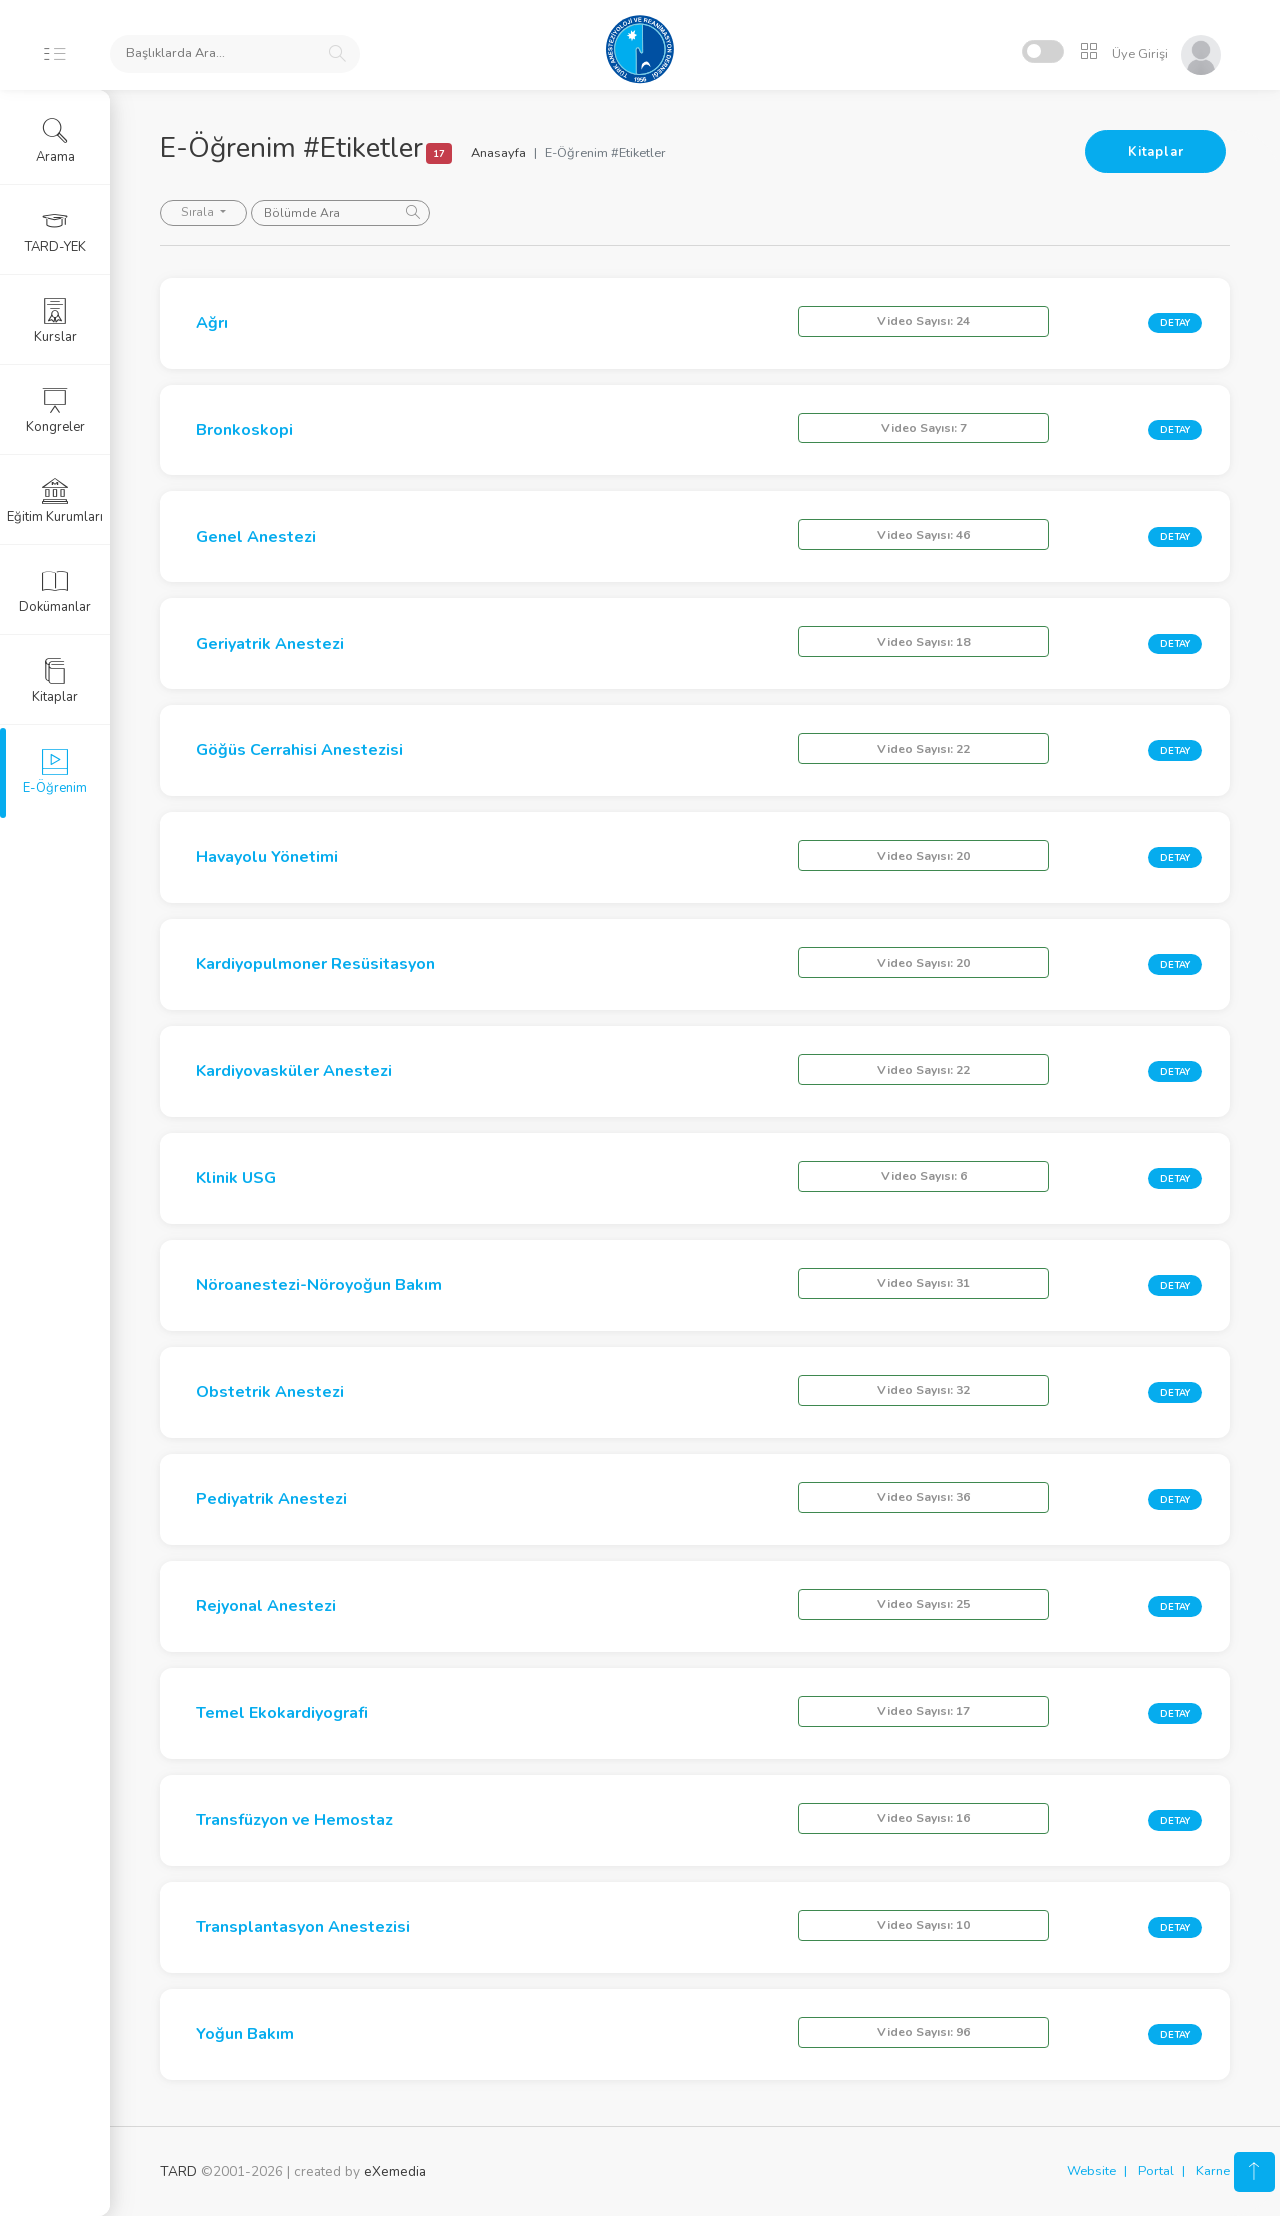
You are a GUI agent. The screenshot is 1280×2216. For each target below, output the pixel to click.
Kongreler (55, 411)
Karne (1213, 2171)
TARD (178, 2171)
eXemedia (395, 2171)
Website (1091, 2171)
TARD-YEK (55, 231)
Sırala (199, 212)
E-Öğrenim (55, 772)
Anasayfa (498, 153)
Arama (55, 141)
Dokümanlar (55, 591)
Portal (1156, 2171)
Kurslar (55, 321)
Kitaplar (1155, 152)
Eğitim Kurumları (55, 501)
